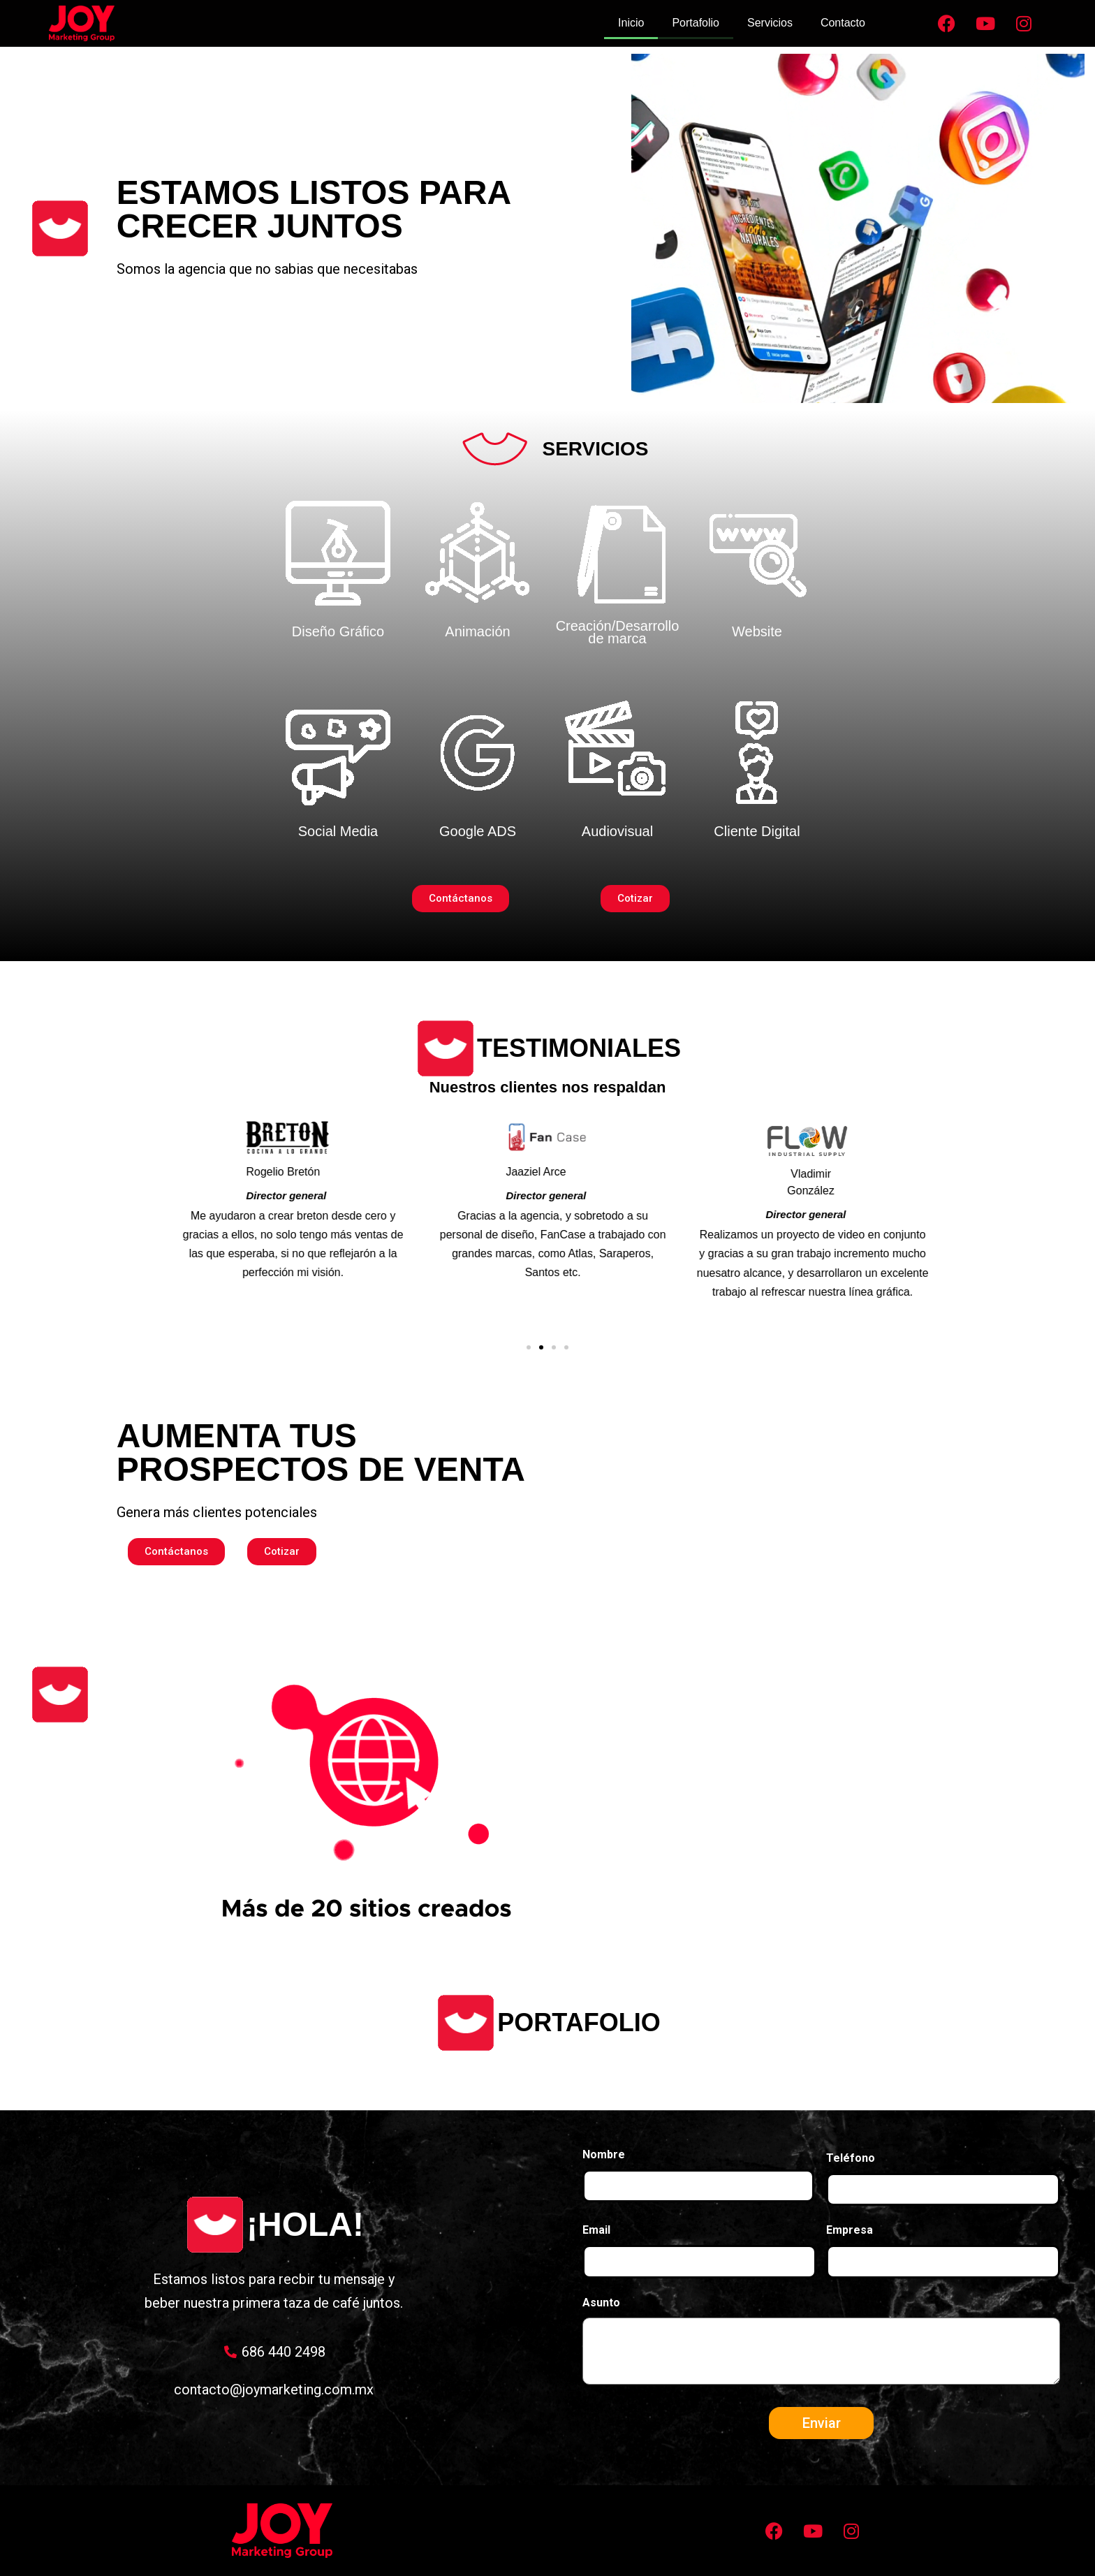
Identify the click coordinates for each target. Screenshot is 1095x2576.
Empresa (849, 2230)
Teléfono (850, 2158)
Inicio (631, 23)
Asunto (601, 2302)
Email (596, 2230)
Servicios (770, 23)
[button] (529, 1347)
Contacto (843, 23)
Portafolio (695, 23)
